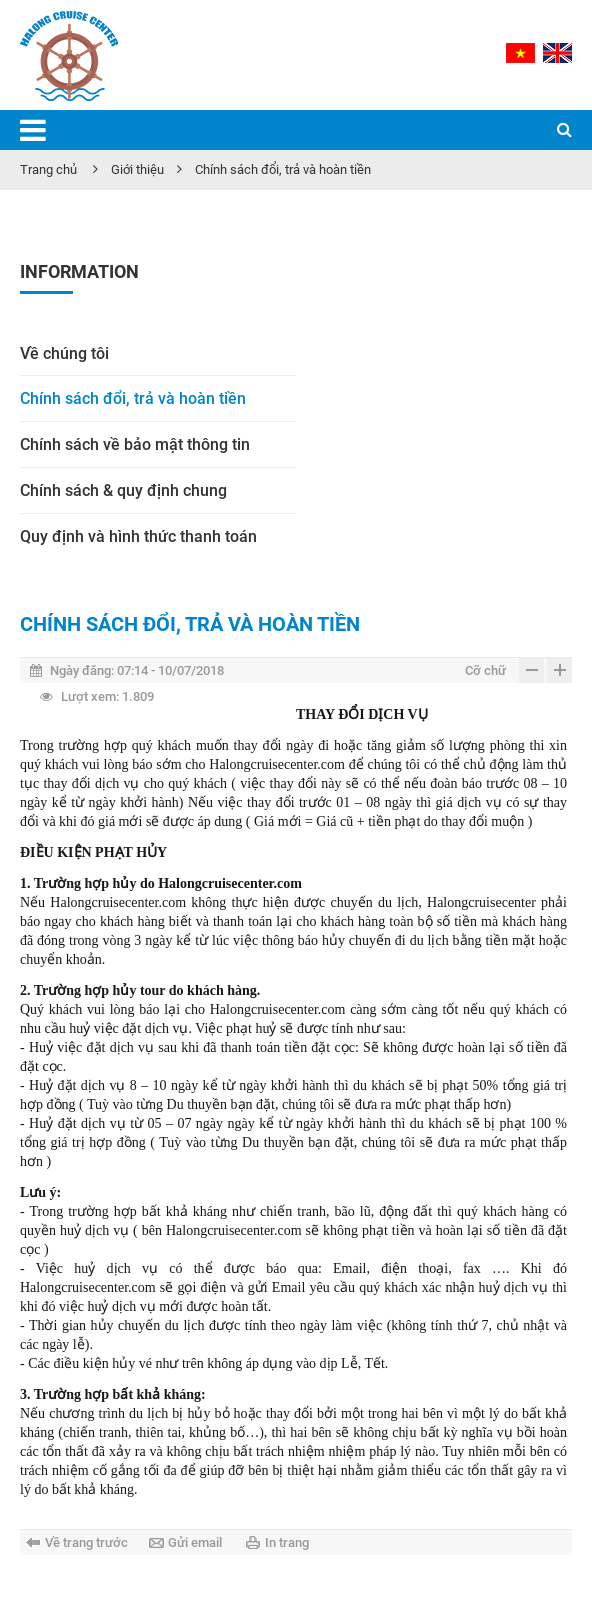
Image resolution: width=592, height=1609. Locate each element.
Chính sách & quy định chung (123, 490)
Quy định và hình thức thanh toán (138, 536)
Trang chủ (48, 169)
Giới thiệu (137, 169)
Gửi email (195, 1542)
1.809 (97, 696)
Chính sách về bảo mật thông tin (135, 444)
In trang (287, 1542)
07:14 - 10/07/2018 (127, 670)
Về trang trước (86, 1542)
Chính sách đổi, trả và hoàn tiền (283, 169)
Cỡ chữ (485, 670)
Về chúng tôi (64, 353)
